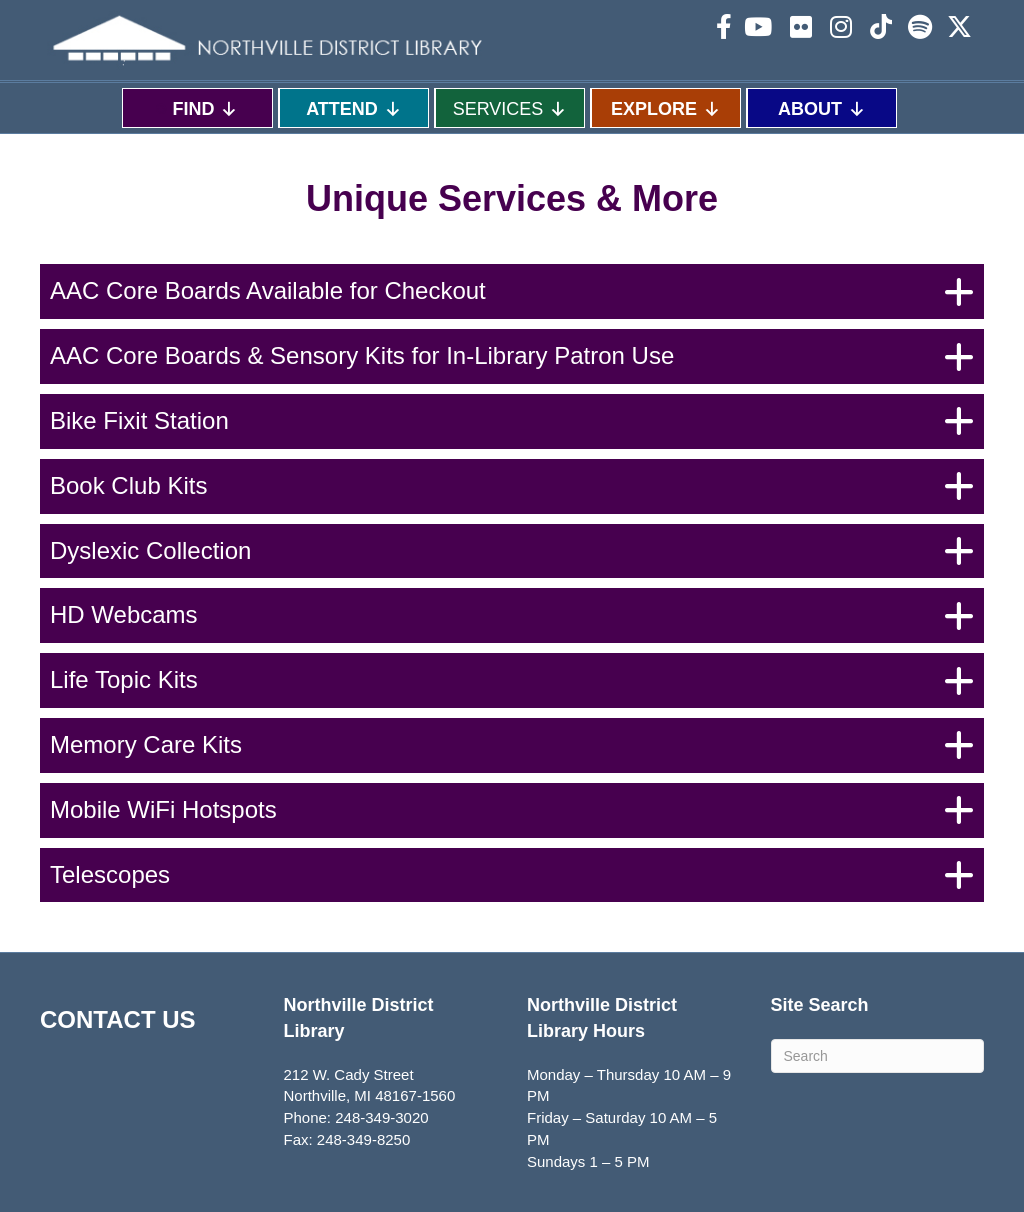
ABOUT (822, 108)
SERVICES (510, 108)
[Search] (878, 1056)
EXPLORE (666, 108)
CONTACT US (118, 1019)
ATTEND (354, 108)
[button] (512, 291)
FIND (205, 108)
